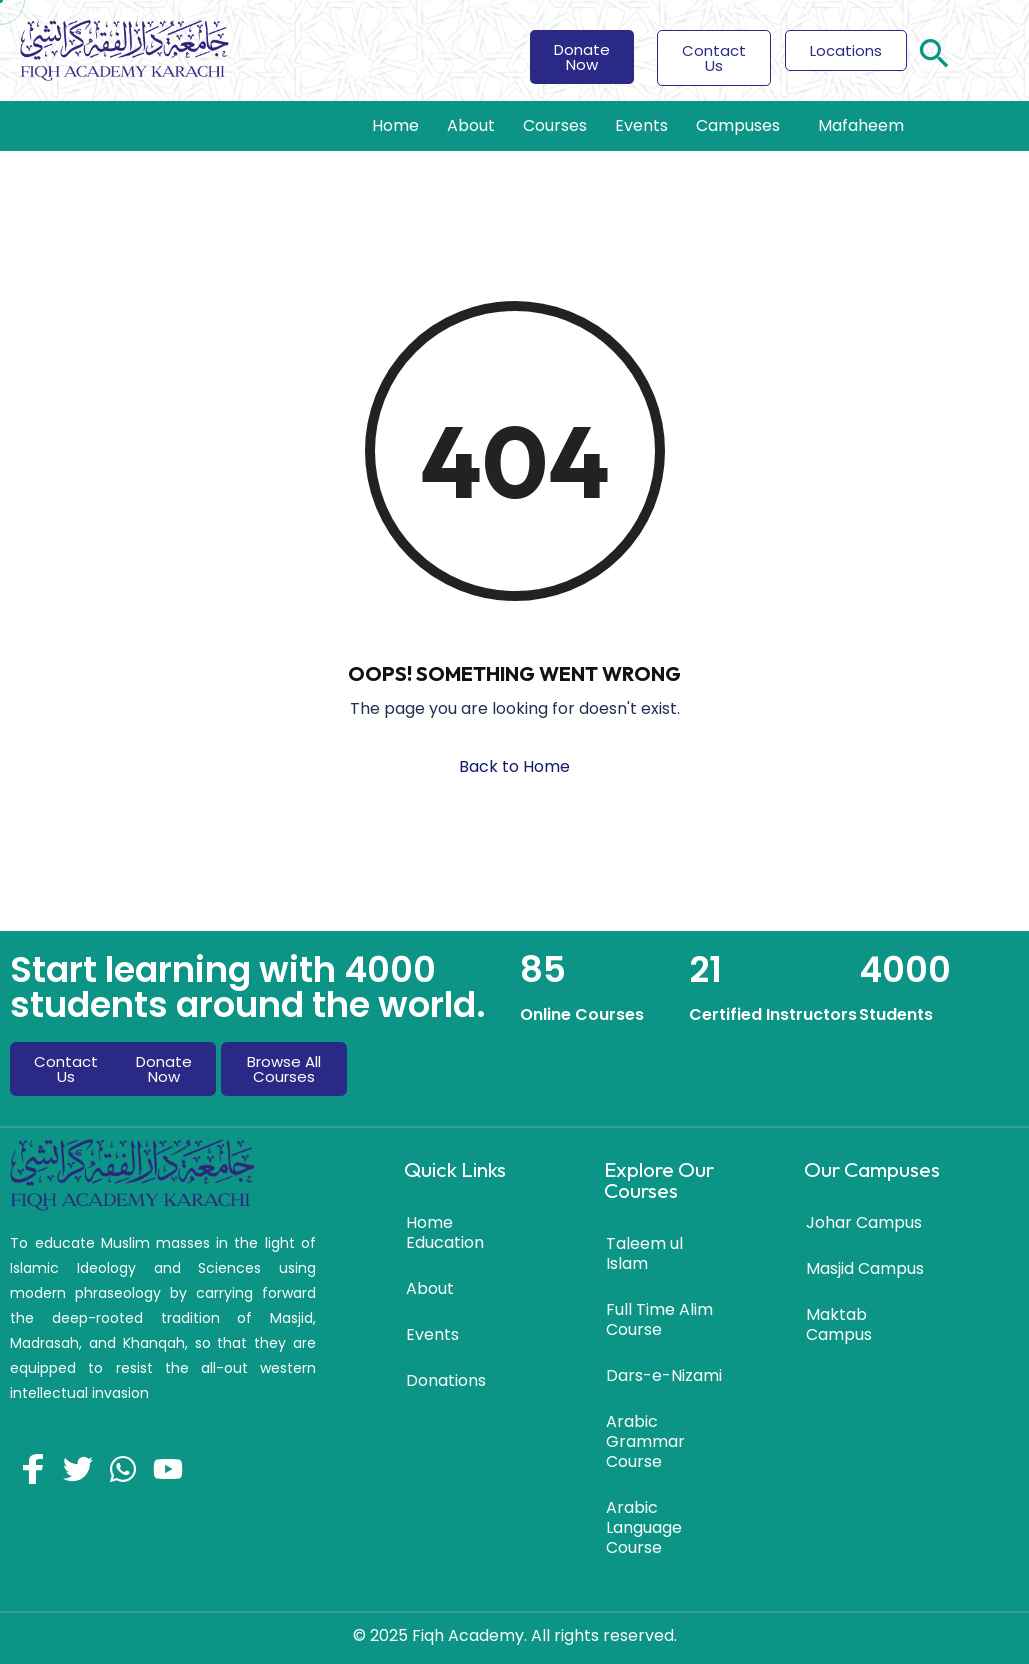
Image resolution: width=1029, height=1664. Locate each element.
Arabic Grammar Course (645, 1441)
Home (395, 125)
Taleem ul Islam (644, 1253)
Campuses (743, 125)
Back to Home (514, 766)
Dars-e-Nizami (664, 1375)
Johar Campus (864, 1222)
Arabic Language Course (644, 1527)
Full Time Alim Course (659, 1319)
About (471, 125)
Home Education (445, 1232)
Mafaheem (861, 125)
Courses (555, 125)
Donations (446, 1380)
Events (641, 125)
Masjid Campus (865, 1268)
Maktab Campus (839, 1324)
